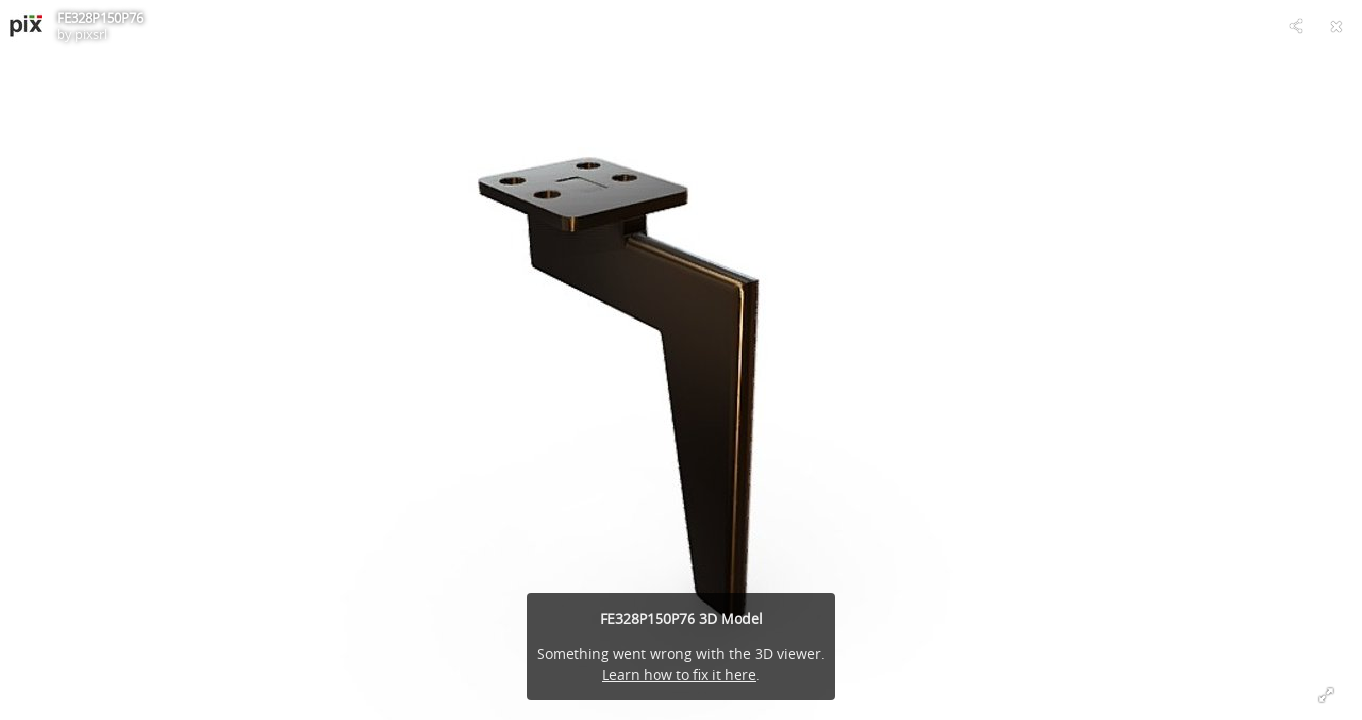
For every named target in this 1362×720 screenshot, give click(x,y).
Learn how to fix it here (679, 674)
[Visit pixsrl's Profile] (26, 26)
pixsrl (91, 34)
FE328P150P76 (100, 18)
